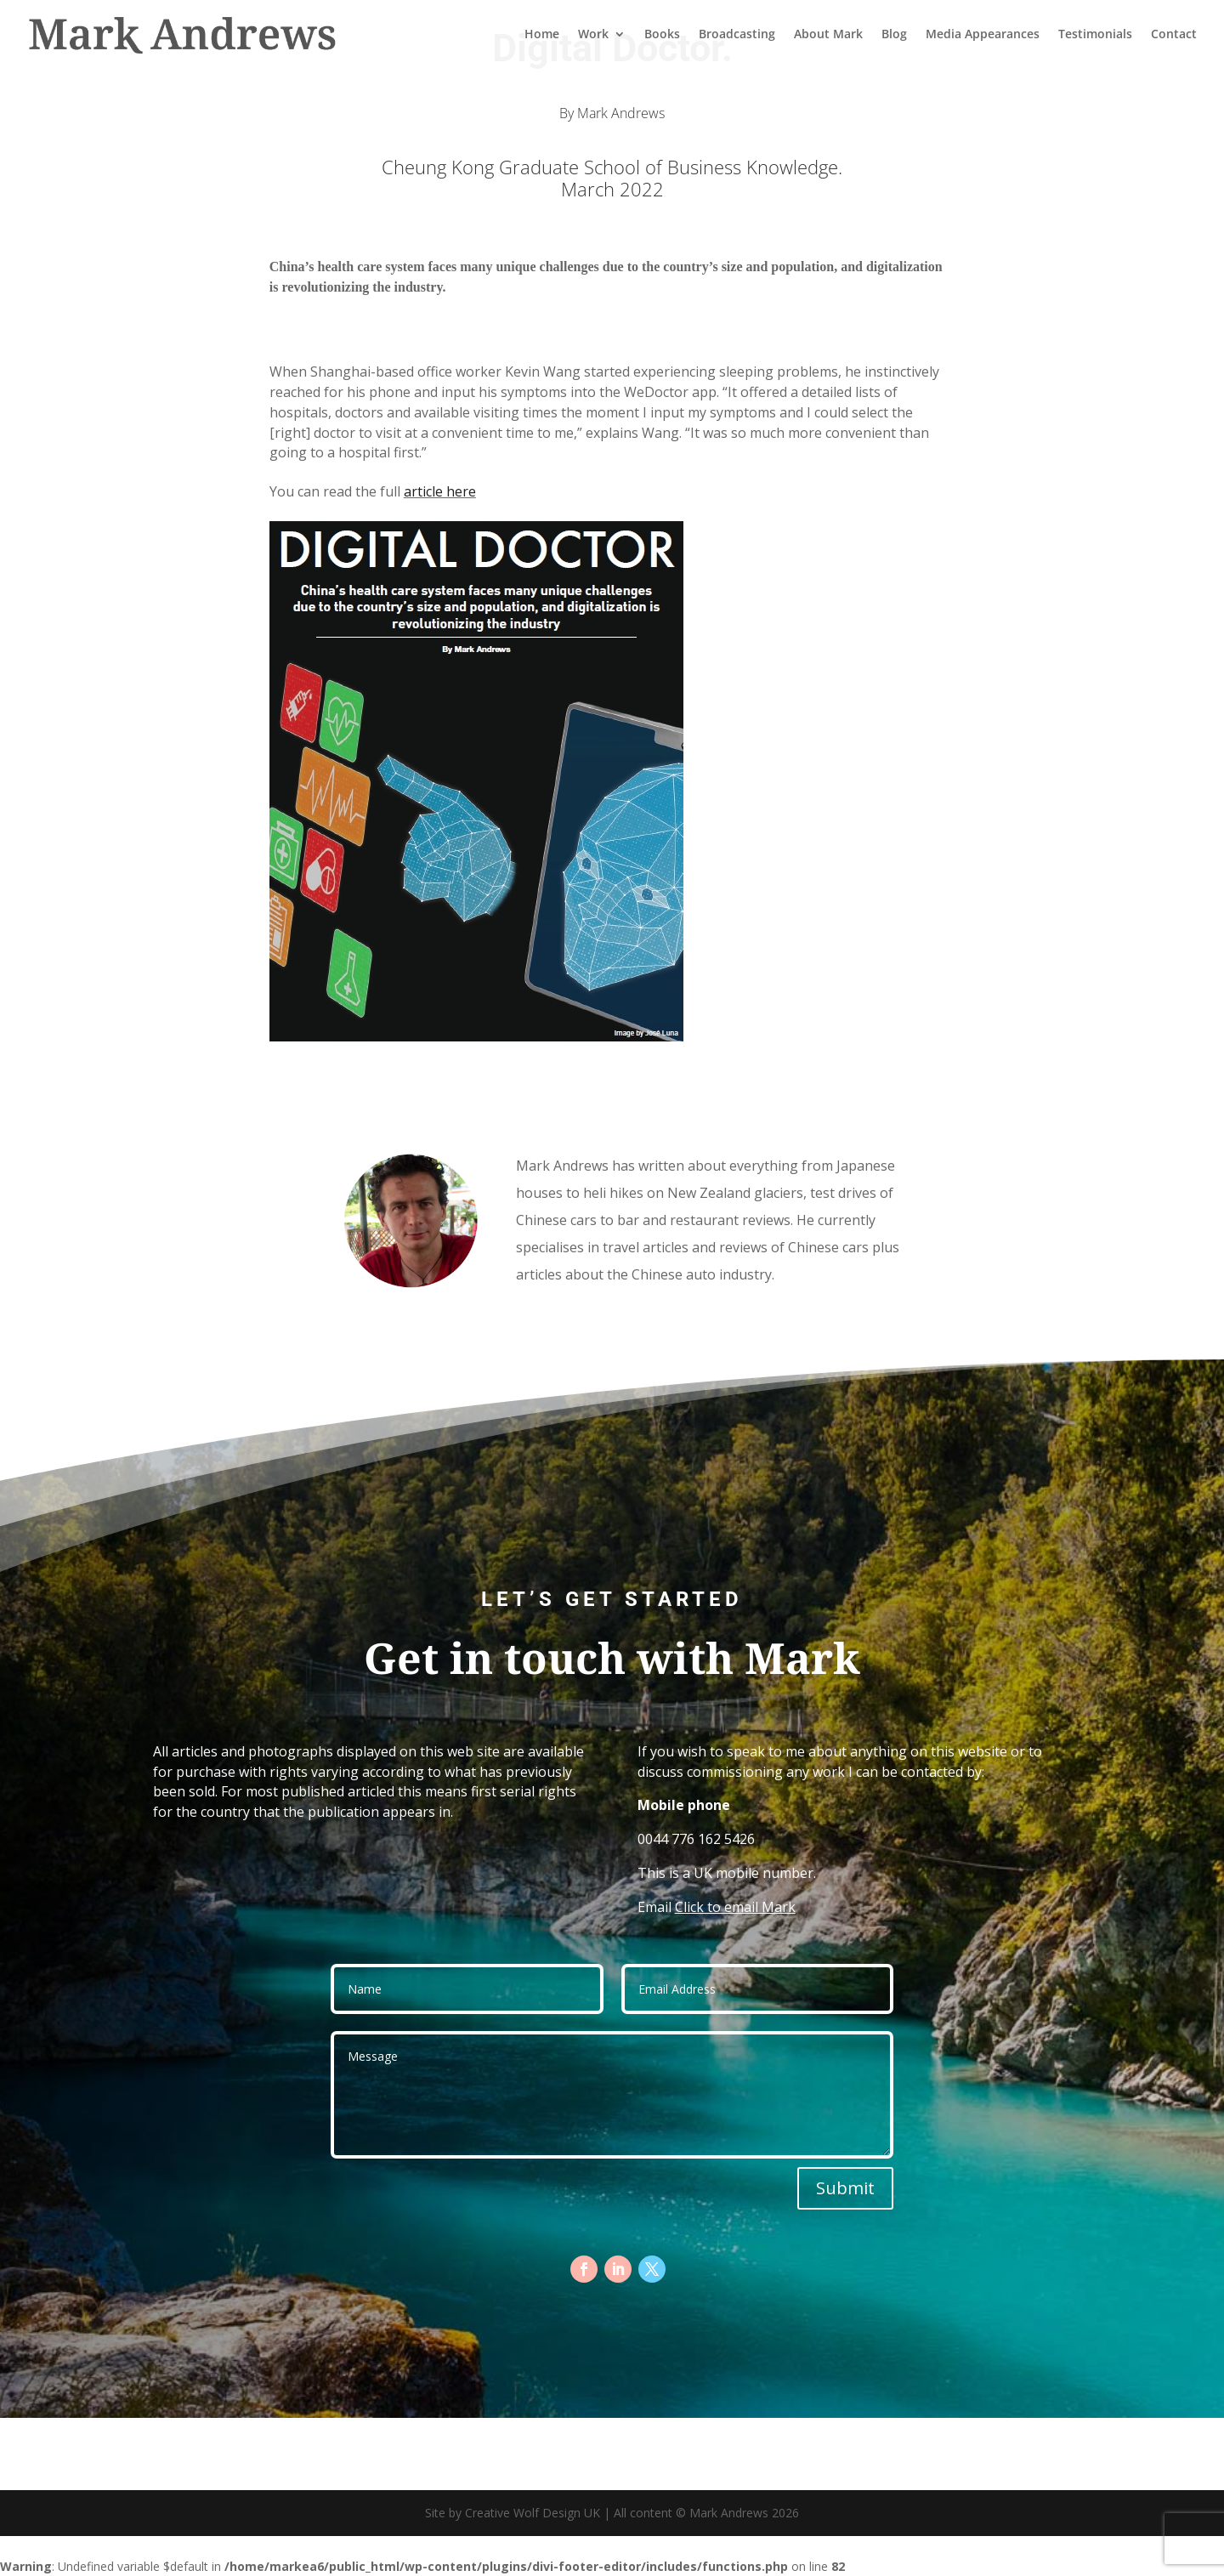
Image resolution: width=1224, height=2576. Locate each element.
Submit (845, 2187)
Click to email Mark (735, 1907)
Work (593, 36)
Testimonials (1095, 36)
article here (440, 491)
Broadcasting (737, 36)
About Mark (828, 36)
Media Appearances (983, 36)
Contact (1174, 36)
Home (541, 36)
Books (662, 36)
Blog (894, 36)
